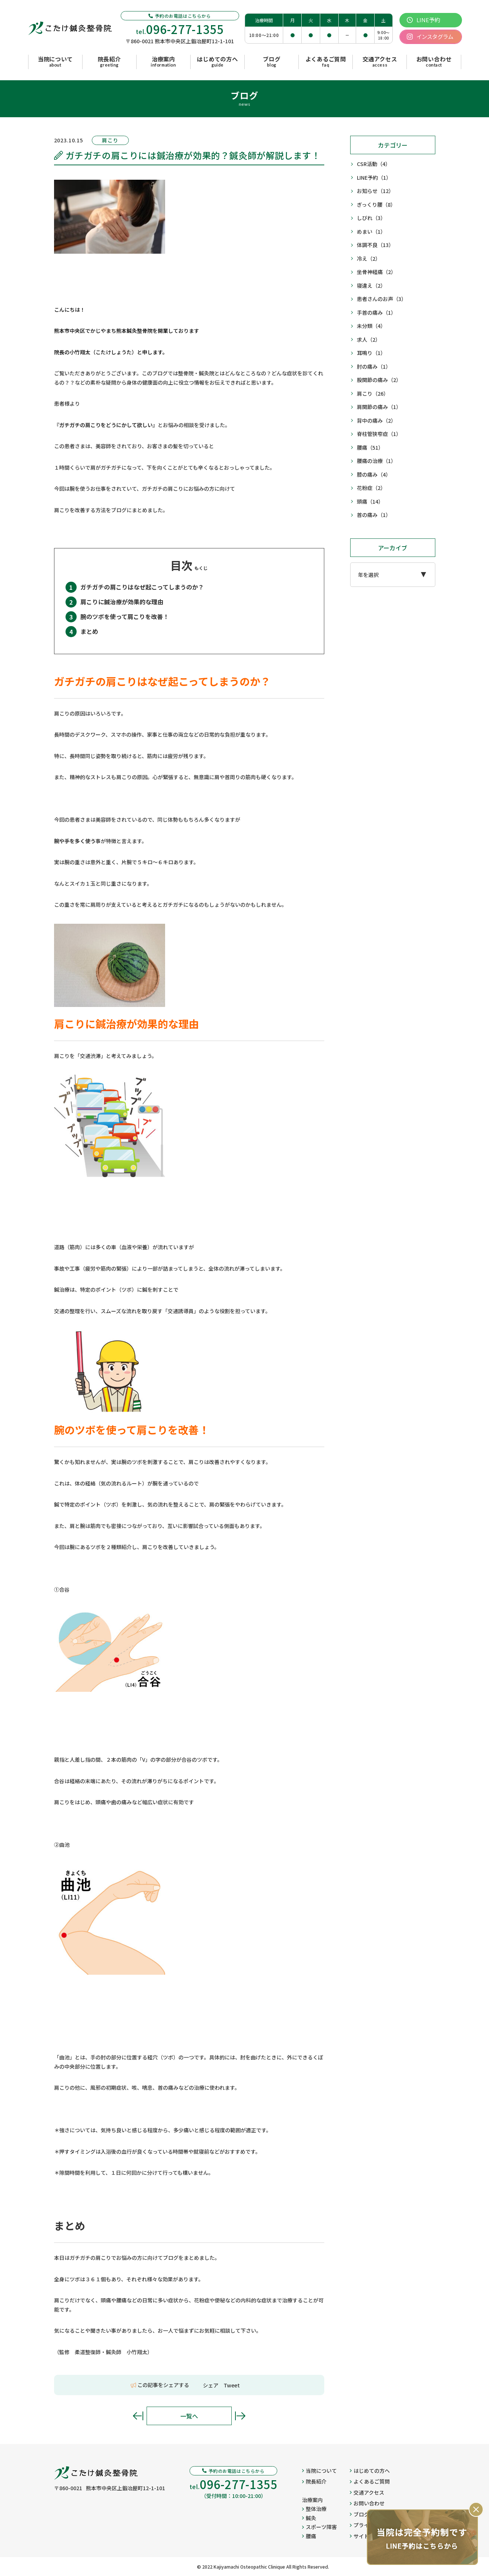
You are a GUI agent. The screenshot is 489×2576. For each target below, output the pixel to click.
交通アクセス (367, 2492)
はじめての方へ (370, 2470)
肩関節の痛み (379, 407)
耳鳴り (371, 353)
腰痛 (370, 447)
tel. (180, 29)
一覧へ (189, 2415)
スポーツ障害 (319, 2527)
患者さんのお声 (381, 299)
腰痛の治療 (376, 461)
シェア (210, 2385)
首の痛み (374, 515)
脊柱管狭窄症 (379, 434)
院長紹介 (314, 2481)
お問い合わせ (367, 2503)
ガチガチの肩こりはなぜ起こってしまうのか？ (142, 586)
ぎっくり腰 (376, 204)
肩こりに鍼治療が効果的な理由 (121, 601)
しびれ (371, 218)
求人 (369, 339)
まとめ (89, 631)
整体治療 (314, 2508)
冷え (369, 258)
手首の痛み (376, 312)
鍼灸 (309, 2518)
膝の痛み (374, 474)
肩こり (373, 393)
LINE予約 (374, 177)
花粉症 (371, 488)
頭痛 (370, 501)
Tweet (232, 2385)
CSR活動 (374, 164)
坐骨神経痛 (376, 272)
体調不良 (375, 245)
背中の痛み (376, 420)
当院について (319, 2470)
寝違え (371, 285)
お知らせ (375, 191)
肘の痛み (374, 366)
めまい (371, 231)
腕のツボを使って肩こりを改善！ (124, 616)
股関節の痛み (379, 380)
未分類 (371, 326)
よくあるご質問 (370, 2481)
